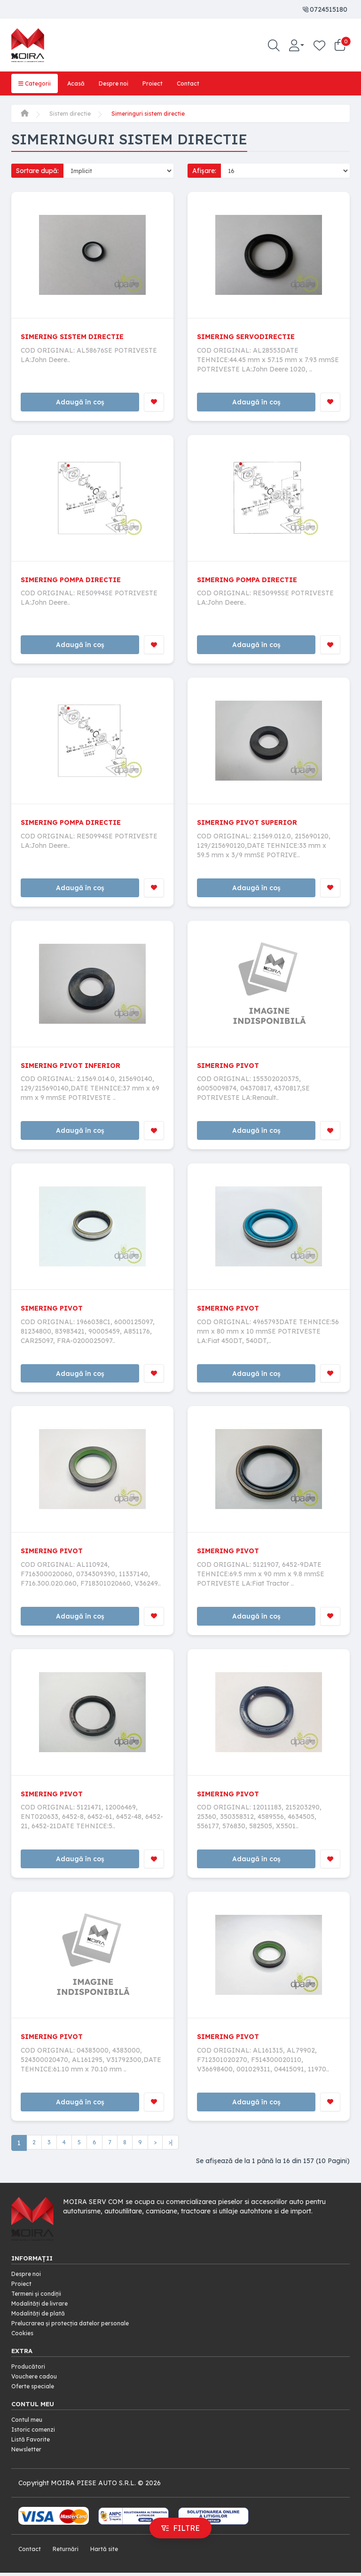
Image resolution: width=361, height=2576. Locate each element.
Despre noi (122, 83)
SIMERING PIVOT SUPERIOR (252, 824)
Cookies (23, 2340)
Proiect (164, 83)
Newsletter (28, 2454)
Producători (29, 2373)
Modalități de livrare (42, 2312)
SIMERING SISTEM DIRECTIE (78, 335)
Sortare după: (37, 170)
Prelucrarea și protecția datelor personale (76, 2331)
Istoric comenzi (35, 2435)
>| (174, 2153)
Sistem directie (72, 113)
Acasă (81, 83)
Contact (201, 83)
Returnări (69, 2552)
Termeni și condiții (39, 2303)
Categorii (36, 83)
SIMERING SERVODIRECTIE (251, 335)
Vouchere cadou (37, 2382)
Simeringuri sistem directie (156, 113)
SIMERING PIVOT (231, 1068)
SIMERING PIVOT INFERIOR (76, 1068)
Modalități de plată (41, 2321)
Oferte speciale (35, 2392)
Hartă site (110, 2552)
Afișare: (204, 170)
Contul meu (29, 2425)
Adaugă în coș (79, 401)
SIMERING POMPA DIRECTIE (76, 580)
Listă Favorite (33, 2444)
